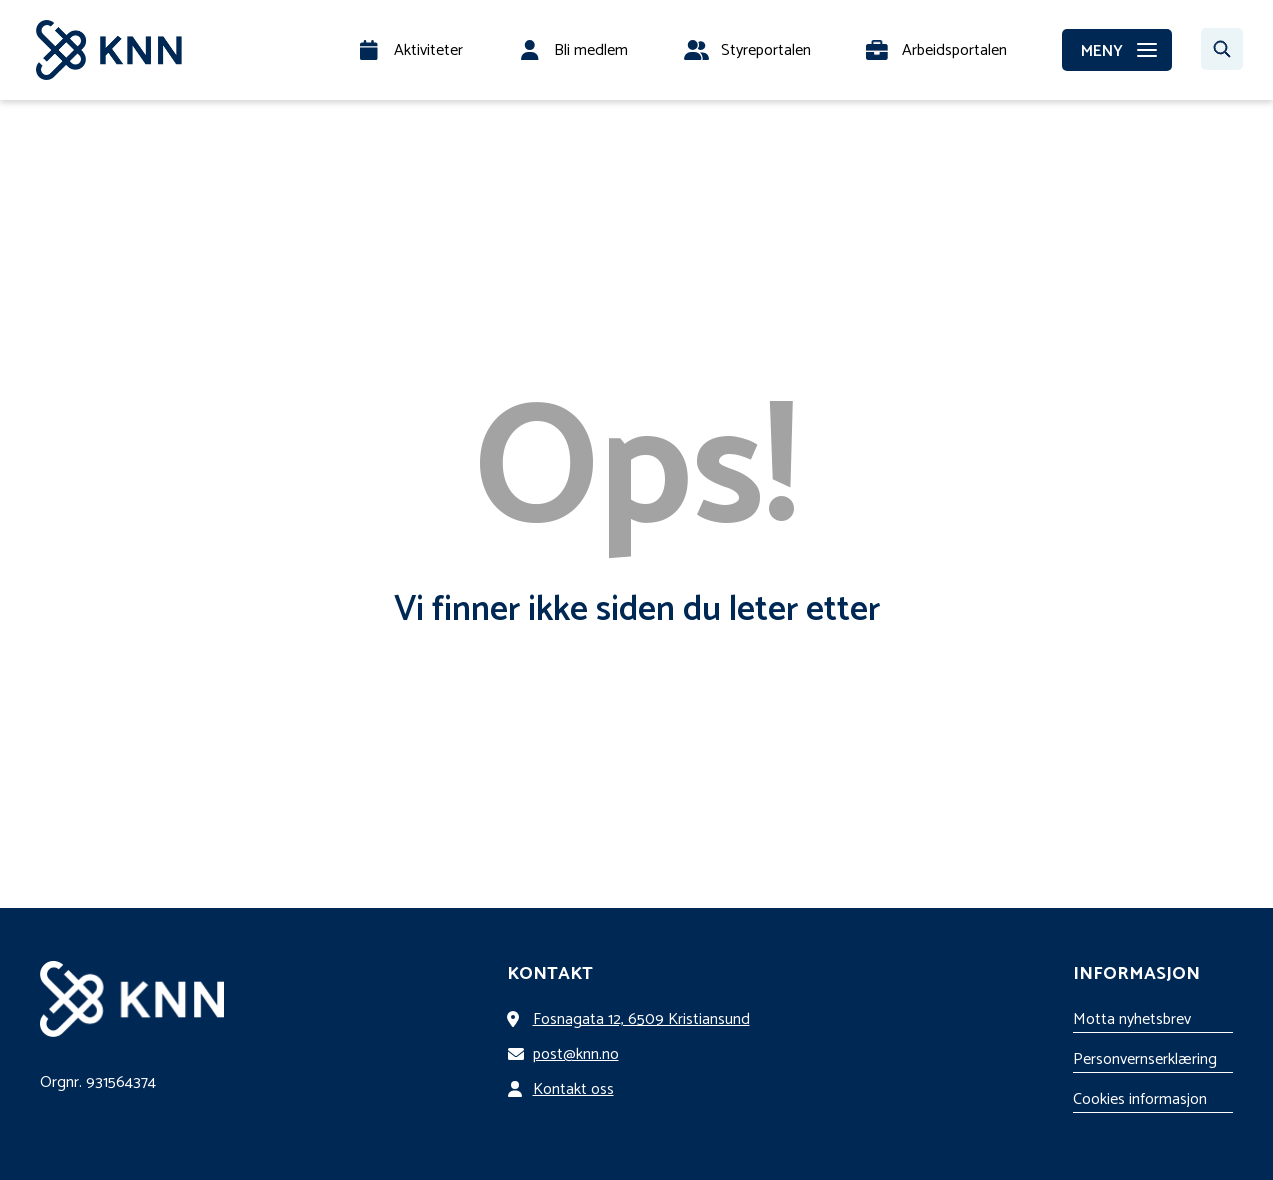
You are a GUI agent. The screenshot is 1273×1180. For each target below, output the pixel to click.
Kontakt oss (564, 1089)
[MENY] (1117, 50)
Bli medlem (591, 50)
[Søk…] (1222, 49)
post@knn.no (567, 1054)
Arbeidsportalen (954, 50)
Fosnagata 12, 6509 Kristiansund (632, 1019)
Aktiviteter (428, 50)
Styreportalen (766, 50)
